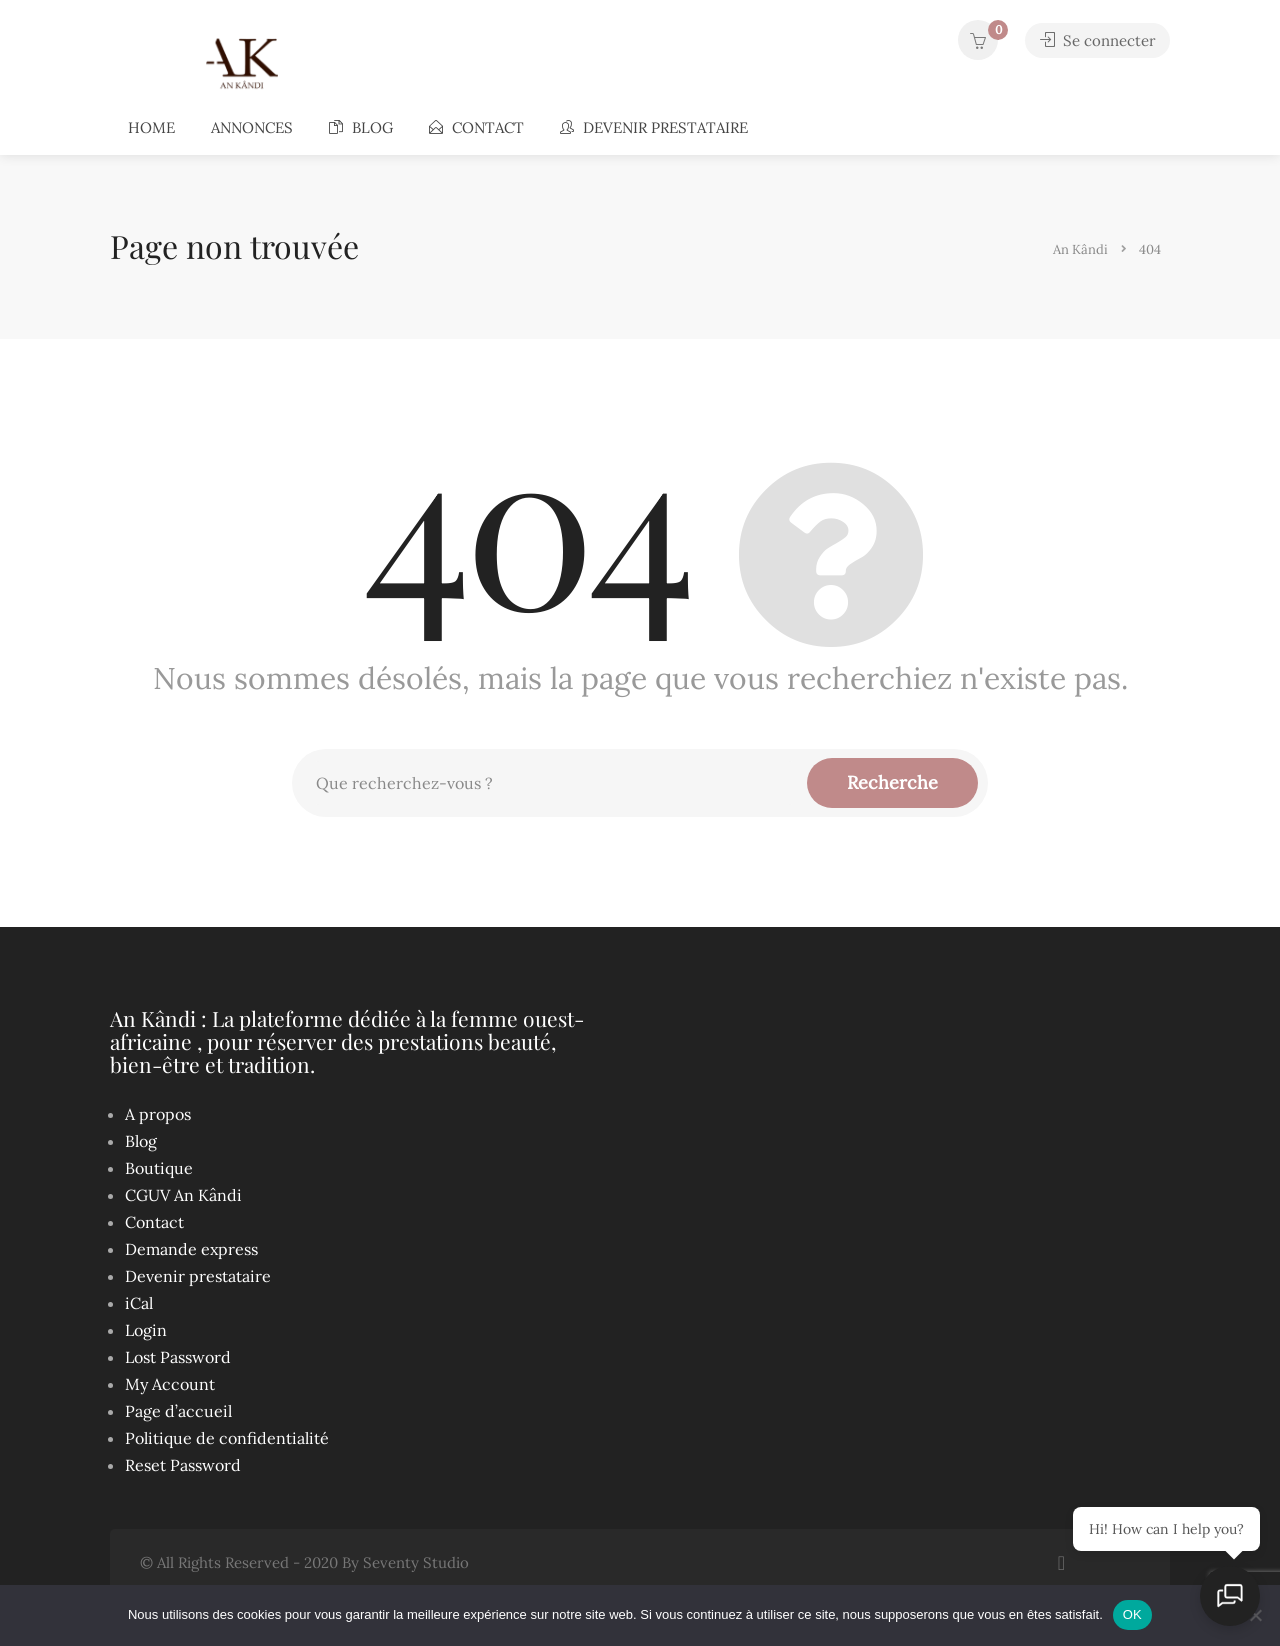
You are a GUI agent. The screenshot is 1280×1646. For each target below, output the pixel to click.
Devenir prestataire (654, 127)
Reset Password (183, 1465)
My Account (170, 1384)
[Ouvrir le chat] (1230, 1596)
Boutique (159, 1168)
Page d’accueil (178, 1411)
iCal (139, 1303)
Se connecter (1097, 40)
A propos (158, 1114)
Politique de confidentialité (227, 1438)
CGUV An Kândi (183, 1195)
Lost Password (178, 1357)
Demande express (191, 1249)
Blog (361, 127)
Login (146, 1330)
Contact (476, 127)
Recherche (892, 782)
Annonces (252, 127)
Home (151, 127)
